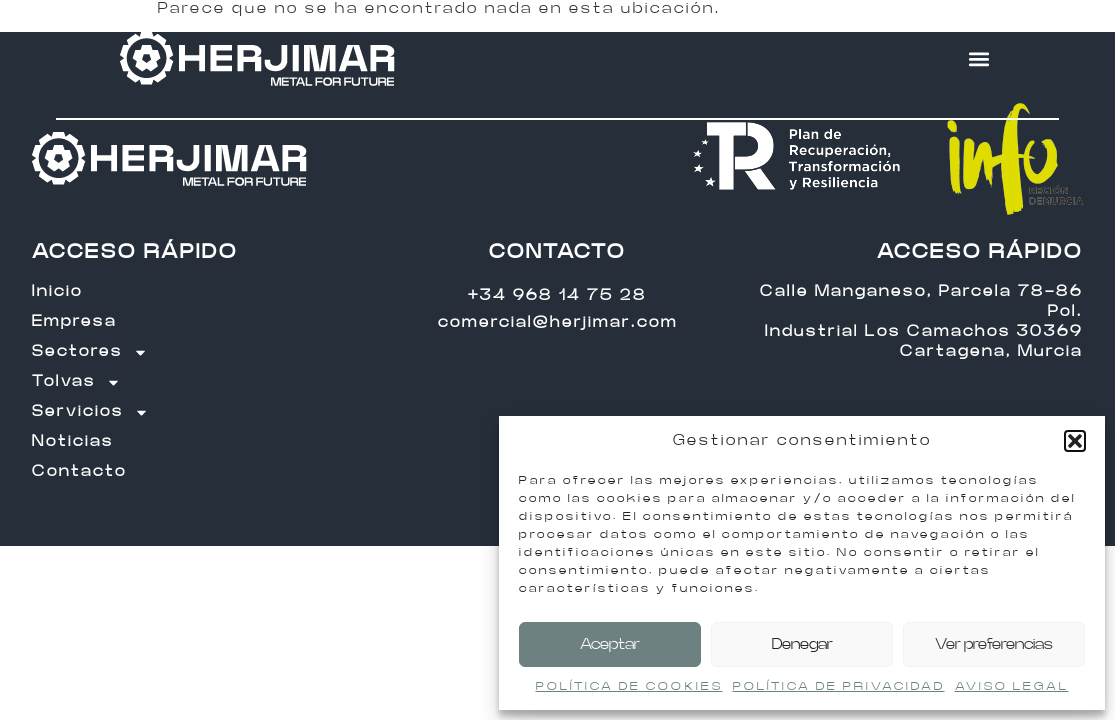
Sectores (90, 352)
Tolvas (76, 382)
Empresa (74, 321)
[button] (1075, 441)
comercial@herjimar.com (558, 322)
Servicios (90, 412)
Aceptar (610, 644)
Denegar (802, 644)
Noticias (73, 441)
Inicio (57, 291)
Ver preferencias (994, 644)
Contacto (79, 471)
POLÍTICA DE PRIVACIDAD (839, 686)
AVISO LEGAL (1012, 686)
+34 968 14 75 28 (557, 295)
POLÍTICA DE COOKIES (629, 686)
